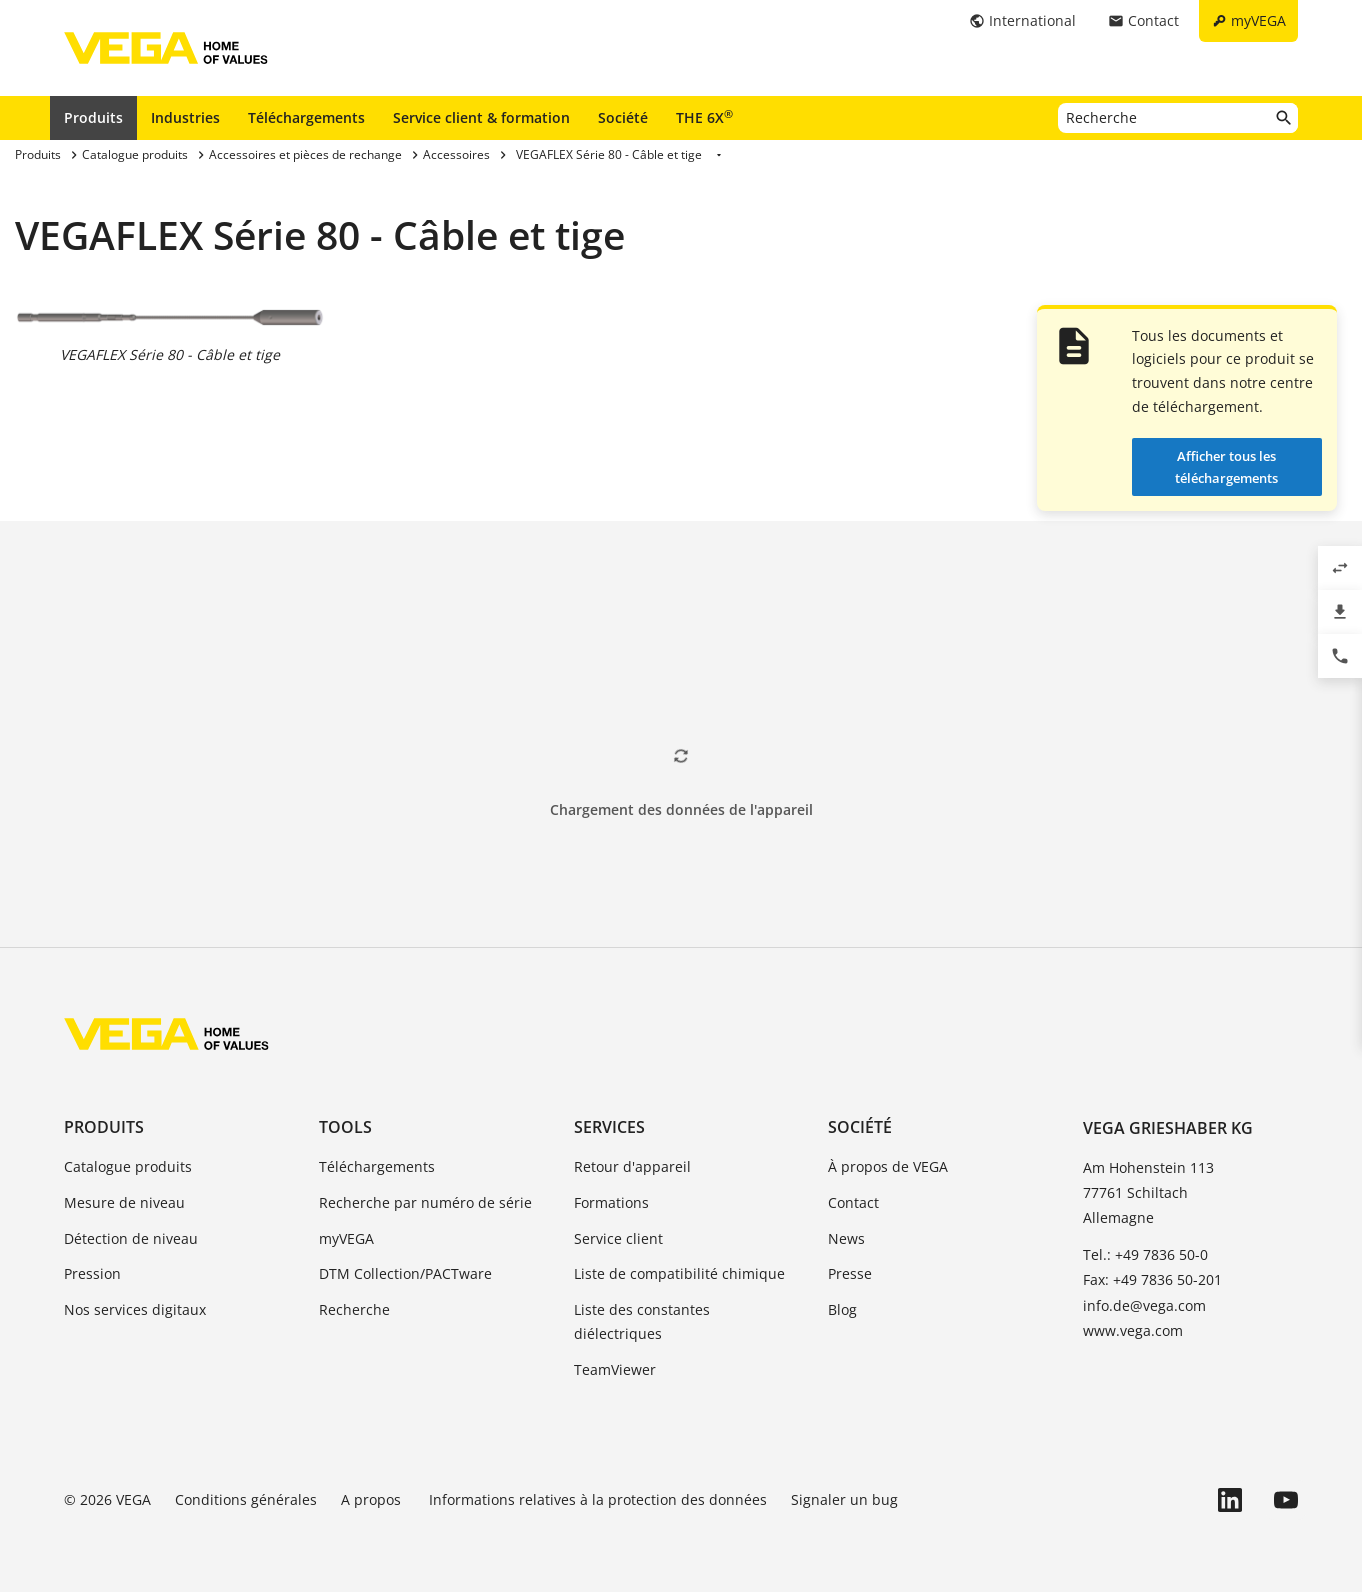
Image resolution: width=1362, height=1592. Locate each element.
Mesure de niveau (124, 1202)
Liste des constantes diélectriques (642, 1321)
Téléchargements (306, 117)
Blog (842, 1309)
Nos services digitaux (135, 1309)
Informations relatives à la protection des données (598, 1499)
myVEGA (346, 1238)
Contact (853, 1202)
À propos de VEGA (888, 1166)
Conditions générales (246, 1499)
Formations (611, 1202)
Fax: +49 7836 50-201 (1152, 1279)
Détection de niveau (131, 1238)
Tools (345, 1127)
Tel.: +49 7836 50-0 (1145, 1254)
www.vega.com (1133, 1330)
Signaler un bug (844, 1499)
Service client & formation (481, 117)
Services (609, 1127)
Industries (185, 117)
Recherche (354, 1309)
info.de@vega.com (1144, 1305)
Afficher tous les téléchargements (1226, 467)
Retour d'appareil (632, 1166)
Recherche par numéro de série (425, 1202)
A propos (373, 1499)
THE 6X (704, 117)
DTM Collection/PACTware (405, 1273)
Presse (850, 1273)
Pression (92, 1273)
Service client (618, 1238)
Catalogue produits (128, 1166)
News (846, 1238)
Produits (93, 117)
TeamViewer (615, 1369)
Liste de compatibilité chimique (679, 1273)
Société (623, 117)
